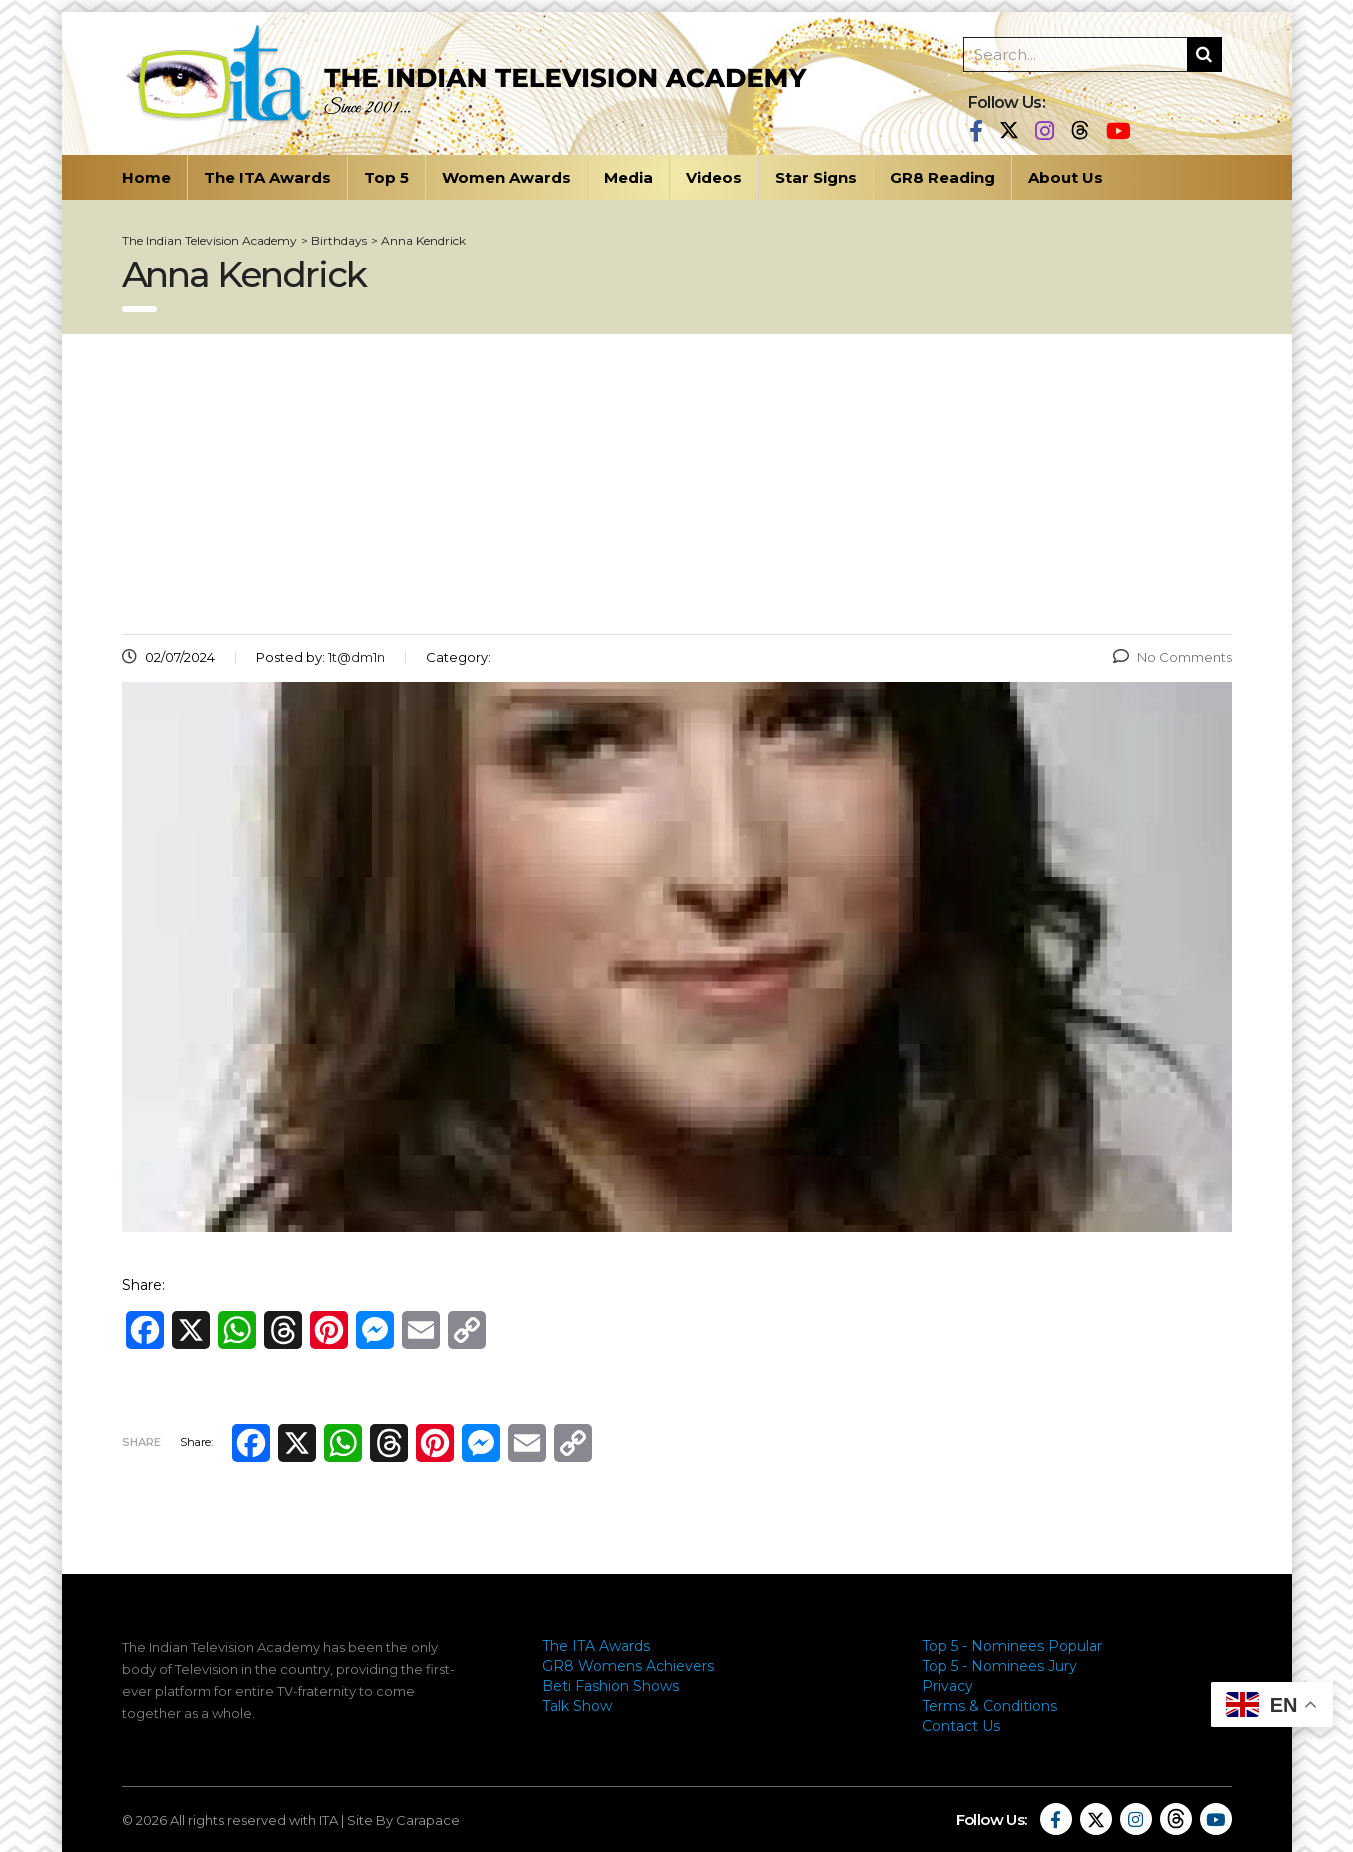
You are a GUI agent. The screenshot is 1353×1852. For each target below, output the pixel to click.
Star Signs (816, 177)
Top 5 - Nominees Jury (999, 1666)
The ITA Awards (267, 177)
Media (628, 177)
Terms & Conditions (989, 1706)
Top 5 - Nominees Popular (1012, 1646)
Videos (714, 177)
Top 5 (386, 177)
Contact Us (961, 1726)
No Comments (1172, 657)
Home (146, 177)
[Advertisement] (677, 484)
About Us (1065, 177)
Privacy (947, 1686)
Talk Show (577, 1706)
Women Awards (506, 177)
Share (141, 1442)
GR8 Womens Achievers (628, 1666)
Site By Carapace (403, 1820)
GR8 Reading (942, 177)
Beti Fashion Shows (610, 1686)
